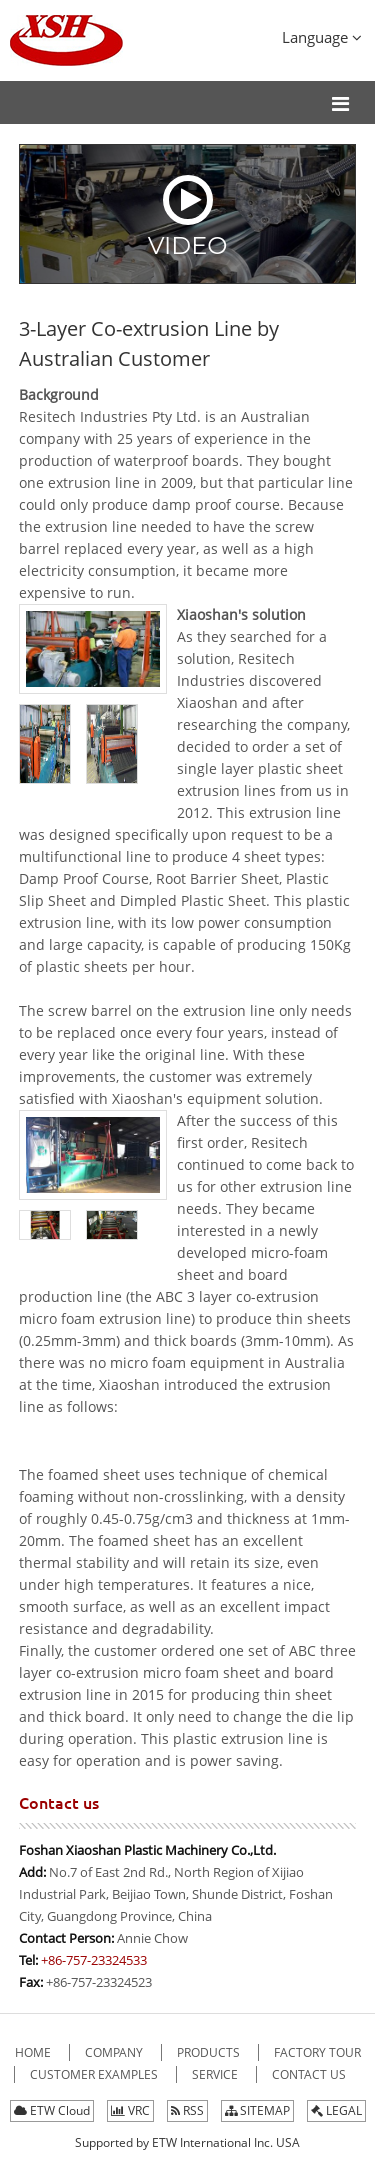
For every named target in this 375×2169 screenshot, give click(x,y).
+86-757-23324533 (94, 1960)
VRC (130, 2110)
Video (188, 216)
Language (322, 37)
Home (34, 2052)
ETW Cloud (52, 2110)
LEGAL (336, 2110)
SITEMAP (257, 2110)
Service (216, 2074)
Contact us (59, 1803)
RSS (187, 2110)
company (115, 2052)
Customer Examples (95, 2074)
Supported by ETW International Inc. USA (187, 2142)
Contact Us (309, 2074)
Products (210, 2052)
